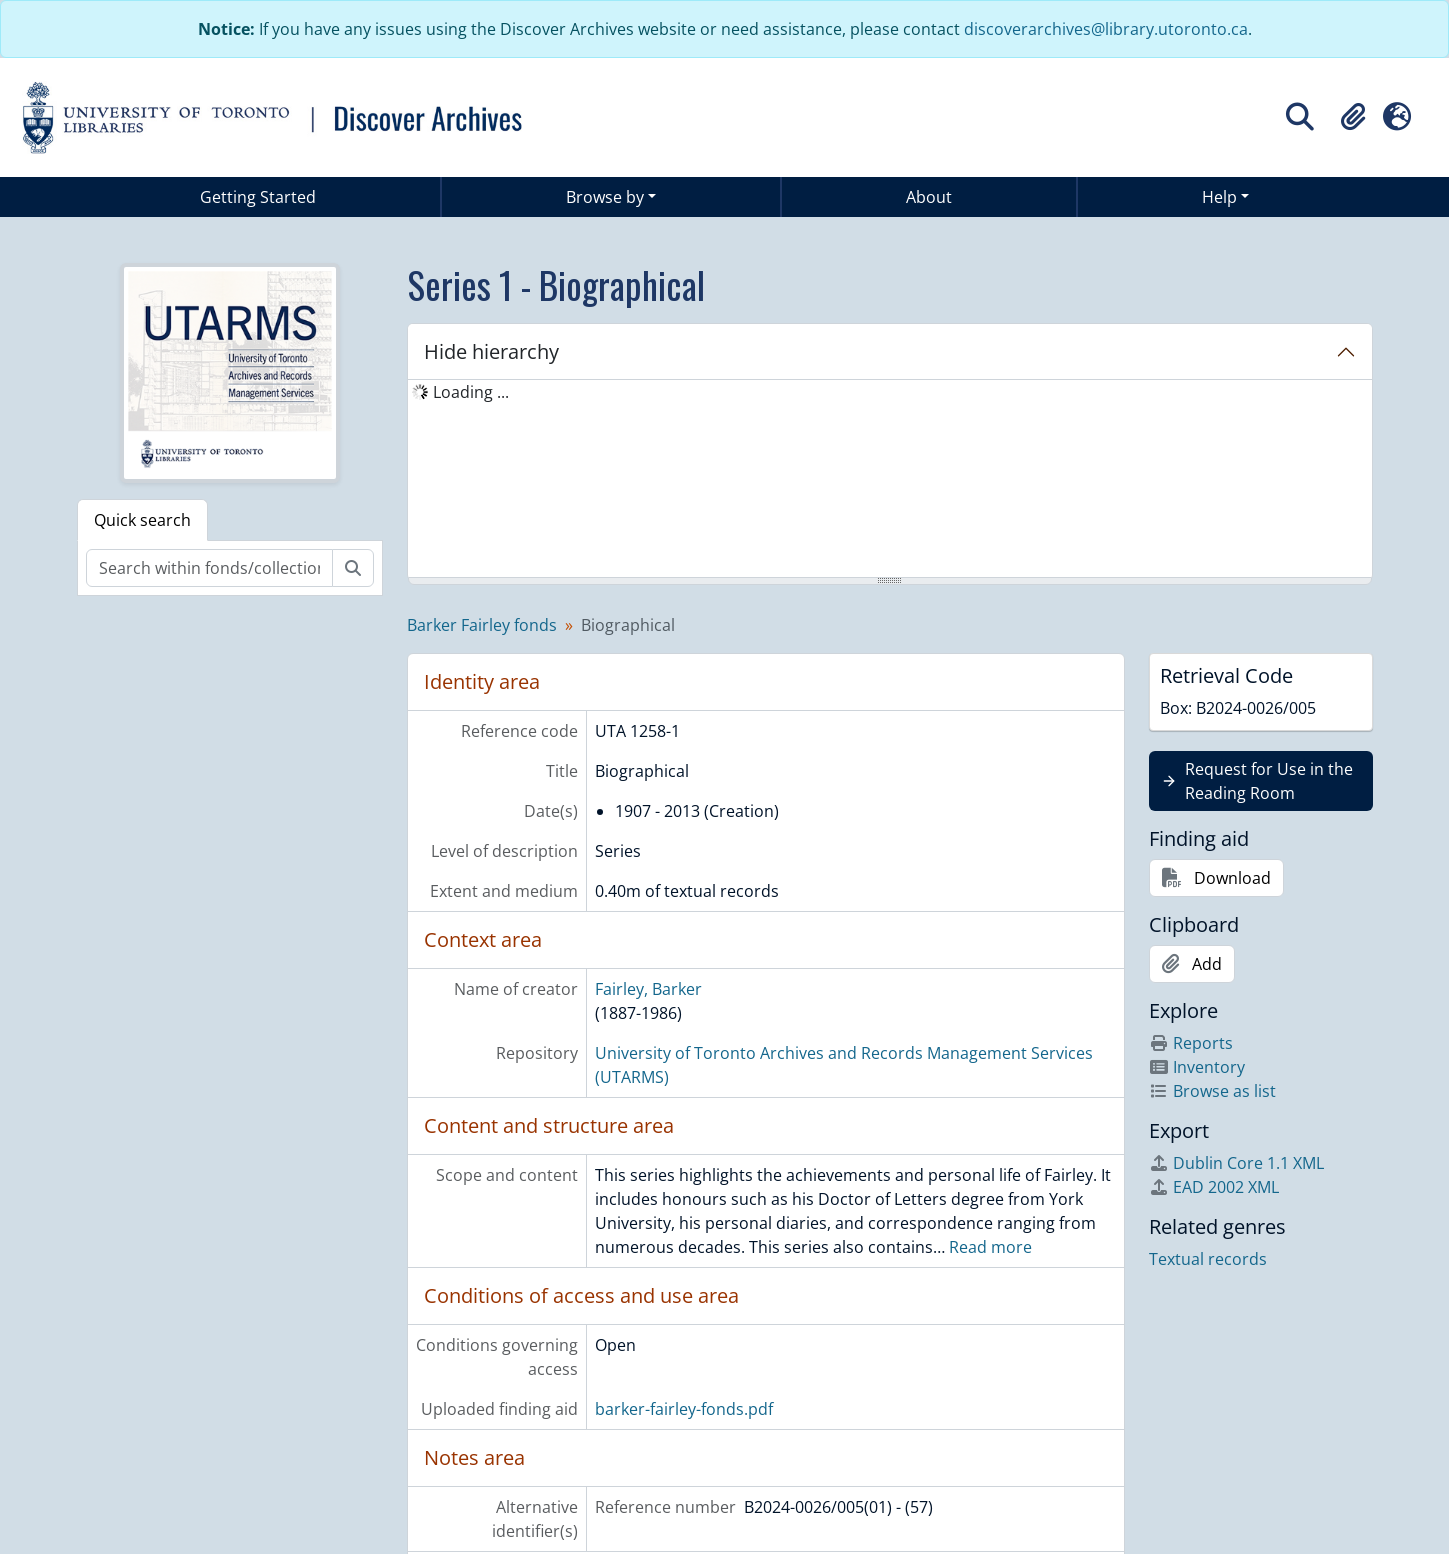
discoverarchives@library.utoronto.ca (1106, 29)
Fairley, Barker (648, 989)
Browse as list (1212, 1091)
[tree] (890, 480)
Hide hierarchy (491, 351)
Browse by (605, 197)
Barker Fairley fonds (482, 625)
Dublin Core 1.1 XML (1236, 1163)
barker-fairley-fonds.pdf (684, 1409)
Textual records (1208, 1259)
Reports (1191, 1043)
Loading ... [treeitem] (471, 392)
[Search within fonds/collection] (209, 568)
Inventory (1197, 1067)
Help (1219, 197)
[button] (1353, 117)
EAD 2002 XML (1214, 1187)
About (929, 197)
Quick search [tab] (142, 520)
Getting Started (258, 197)
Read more (990, 1247)
